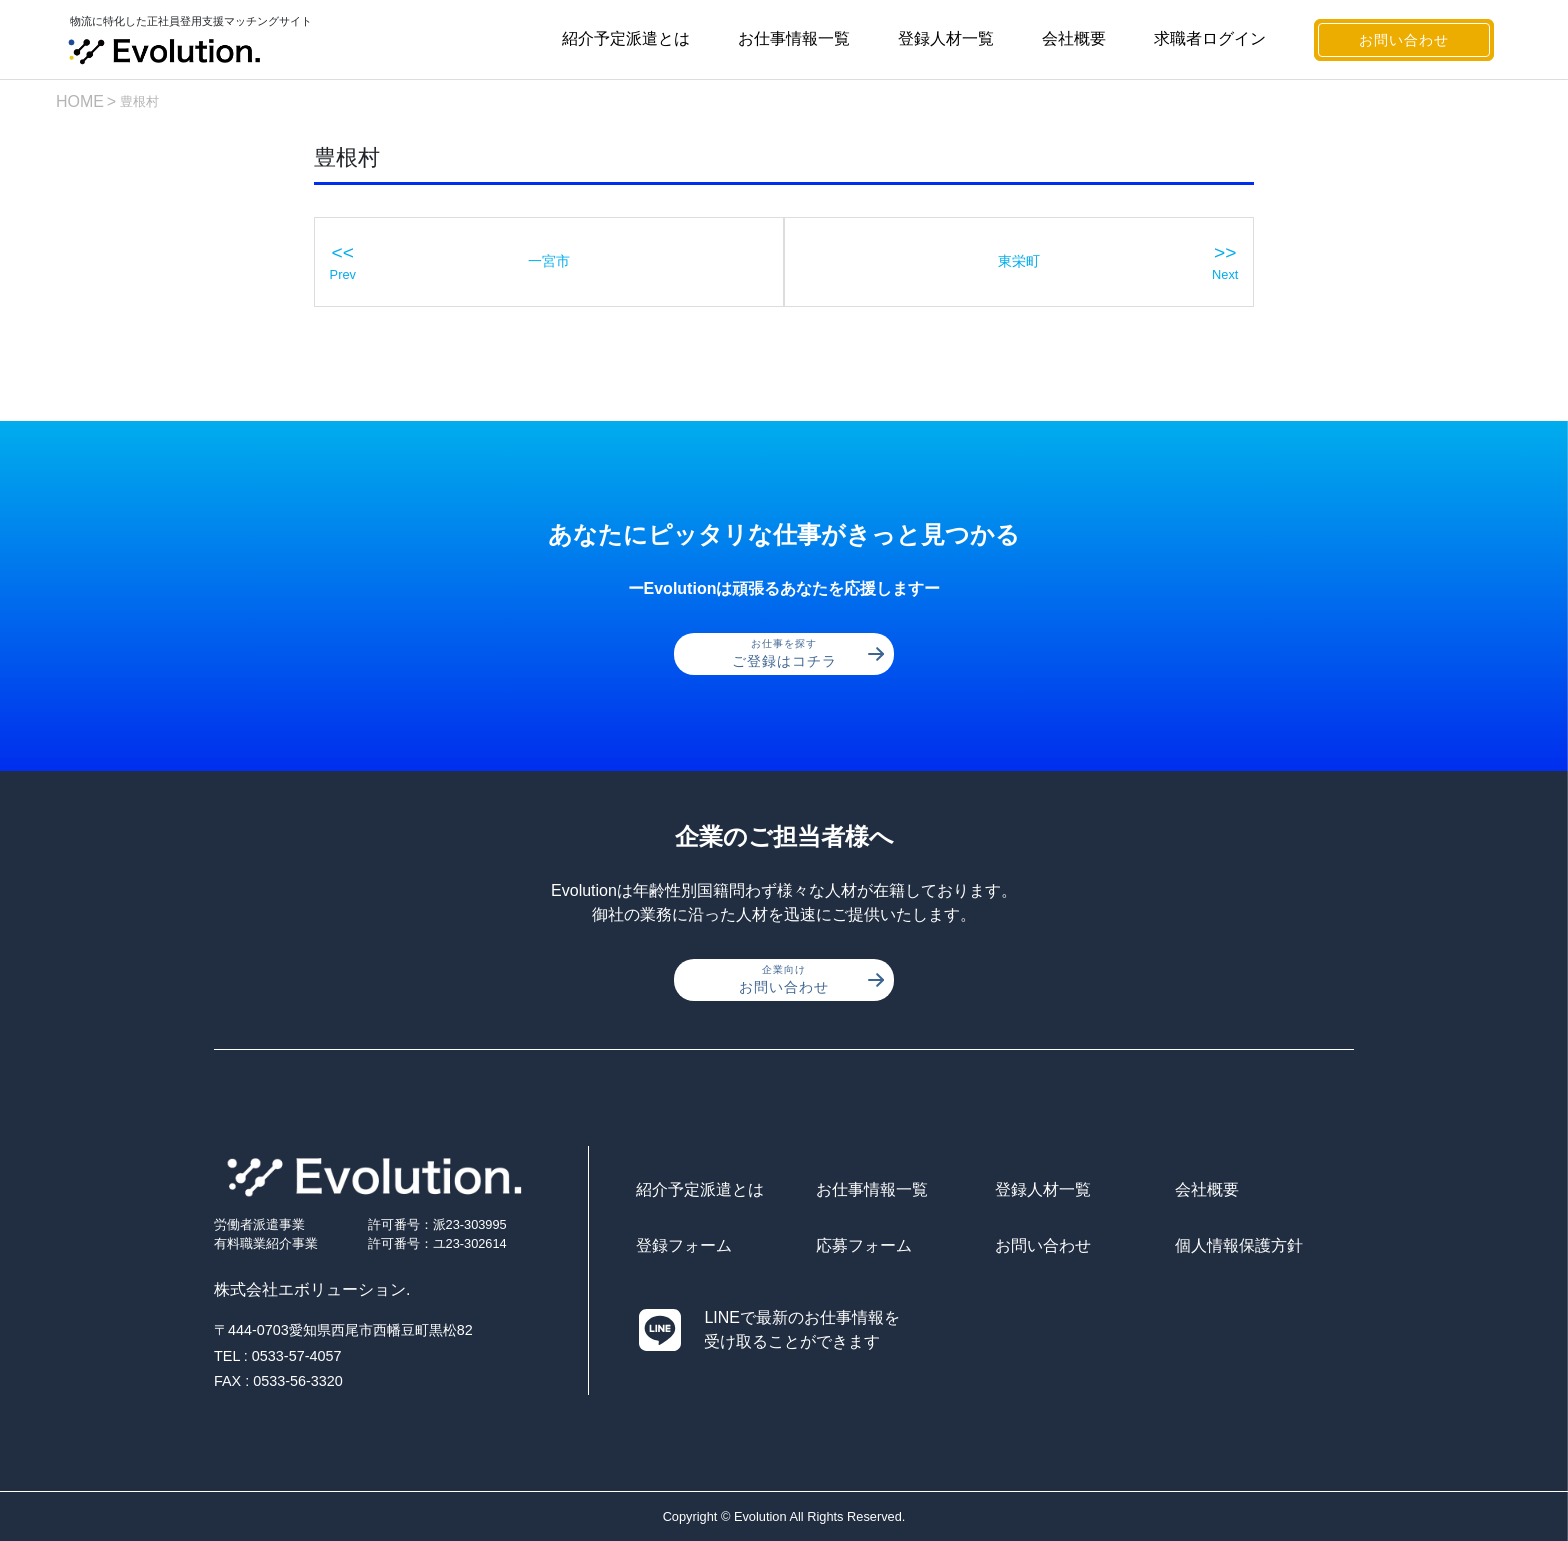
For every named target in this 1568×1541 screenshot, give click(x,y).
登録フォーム (684, 1245)
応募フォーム (864, 1245)
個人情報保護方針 (1239, 1245)
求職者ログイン (1210, 38)
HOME (80, 101)
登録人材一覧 (946, 38)
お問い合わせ (1404, 40)
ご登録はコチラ (808, 653)
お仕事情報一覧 (794, 38)
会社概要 (1074, 38)
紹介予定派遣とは (626, 38)
